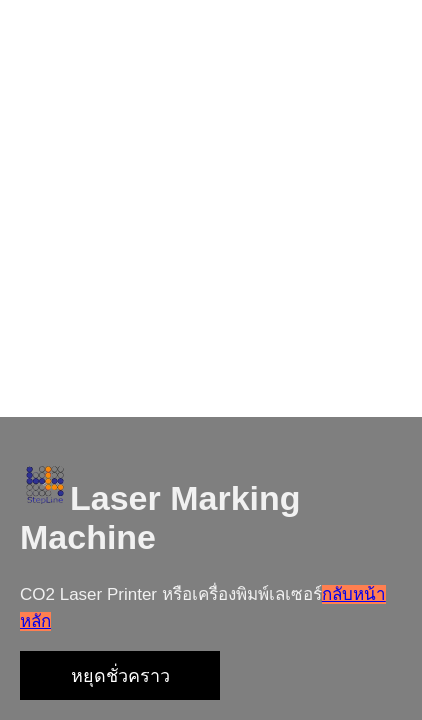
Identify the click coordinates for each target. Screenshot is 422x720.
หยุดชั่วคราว (120, 676)
